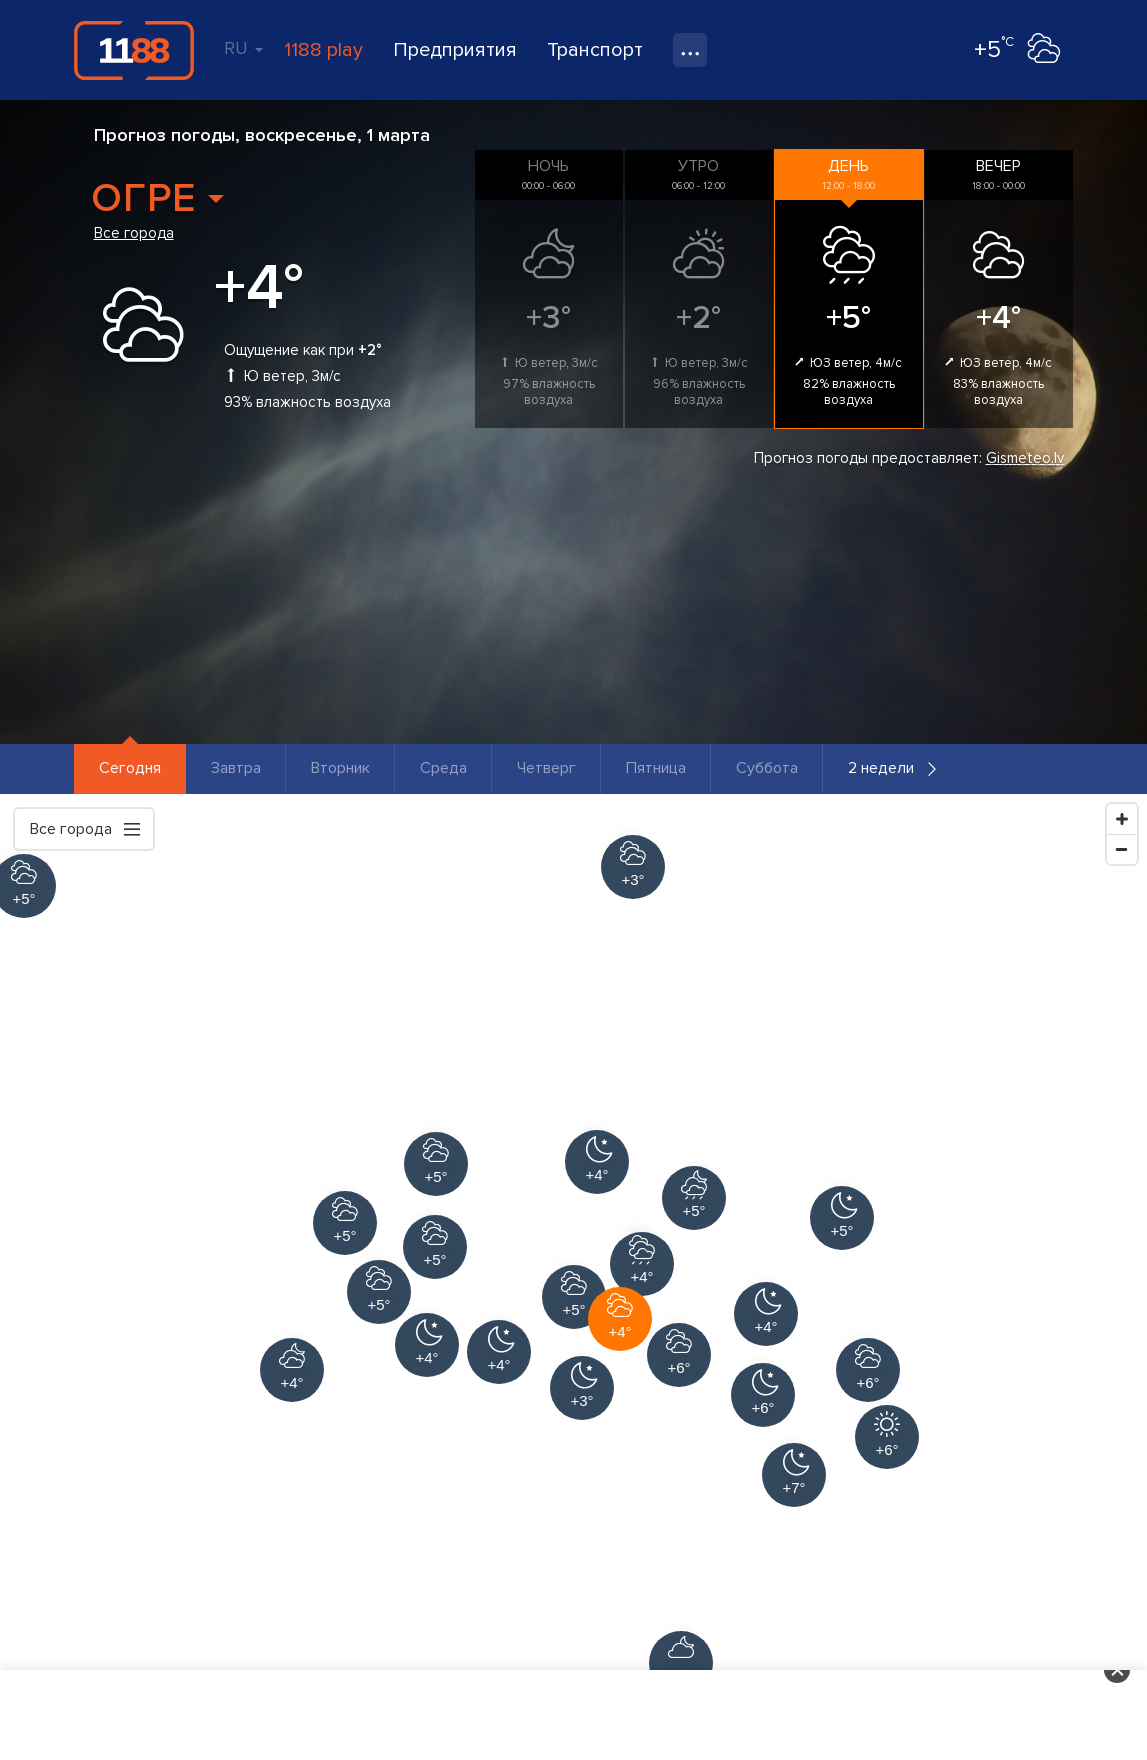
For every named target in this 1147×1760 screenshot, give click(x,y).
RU (243, 48)
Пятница (656, 768)
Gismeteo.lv (1025, 458)
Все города (134, 233)
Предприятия (455, 50)
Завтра (236, 768)
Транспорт (595, 50)
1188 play (323, 50)
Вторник (340, 768)
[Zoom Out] (1122, 849)
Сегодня (130, 768)
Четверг (546, 768)
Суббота (767, 768)
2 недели (881, 768)
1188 (134, 50)
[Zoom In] (1122, 819)
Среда (443, 768)
